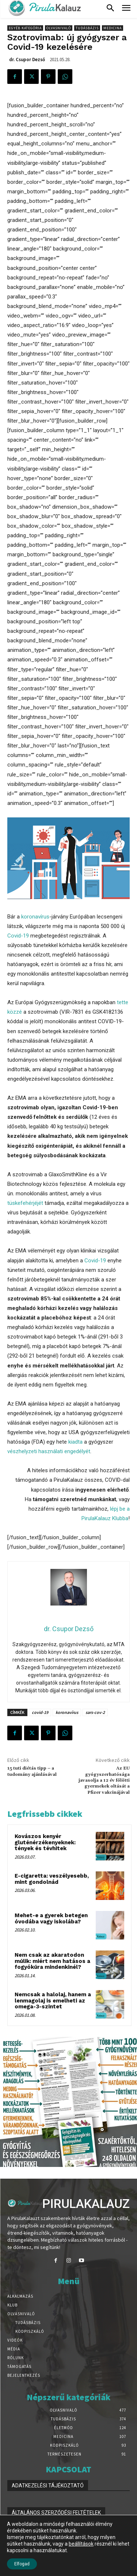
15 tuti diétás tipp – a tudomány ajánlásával (32, 1771)
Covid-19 (18, 935)
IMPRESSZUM (28, 2540)
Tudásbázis (87, 28)
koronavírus (35, 916)
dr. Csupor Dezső (27, 59)
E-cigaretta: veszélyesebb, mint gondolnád (52, 1878)
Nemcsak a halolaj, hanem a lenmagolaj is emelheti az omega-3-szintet (53, 2000)
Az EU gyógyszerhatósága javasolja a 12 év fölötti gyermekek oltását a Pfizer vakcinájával (104, 1780)
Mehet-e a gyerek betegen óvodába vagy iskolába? (51, 1918)
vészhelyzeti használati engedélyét (48, 1451)
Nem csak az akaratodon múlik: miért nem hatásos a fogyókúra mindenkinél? (52, 1961)
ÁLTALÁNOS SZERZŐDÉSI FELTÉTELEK (56, 2513)
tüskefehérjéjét (25, 1203)
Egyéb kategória (25, 28)
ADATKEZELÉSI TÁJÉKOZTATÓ (48, 2485)
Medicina (112, 28)
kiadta (75, 1442)
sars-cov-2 (95, 1712)
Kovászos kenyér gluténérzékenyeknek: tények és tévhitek (45, 1842)
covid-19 (40, 1712)
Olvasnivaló (58, 28)
